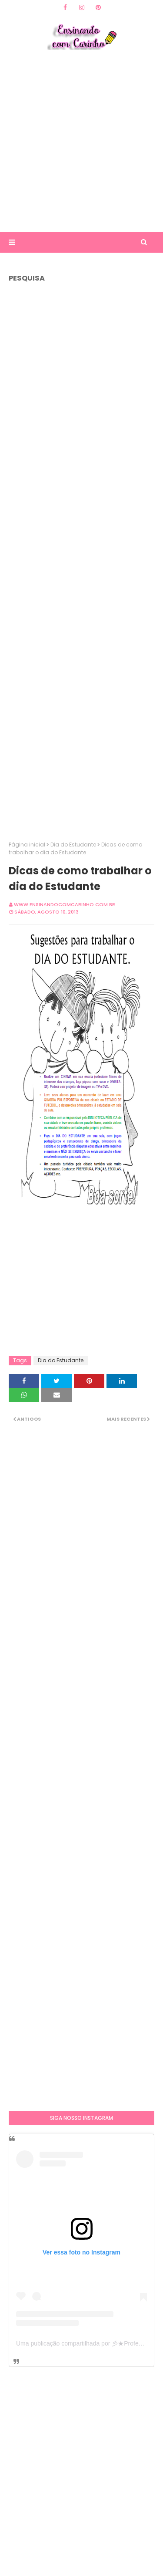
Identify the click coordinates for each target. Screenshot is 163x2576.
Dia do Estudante (73, 844)
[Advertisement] (81, 140)
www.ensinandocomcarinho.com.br (64, 904)
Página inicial (27, 844)
